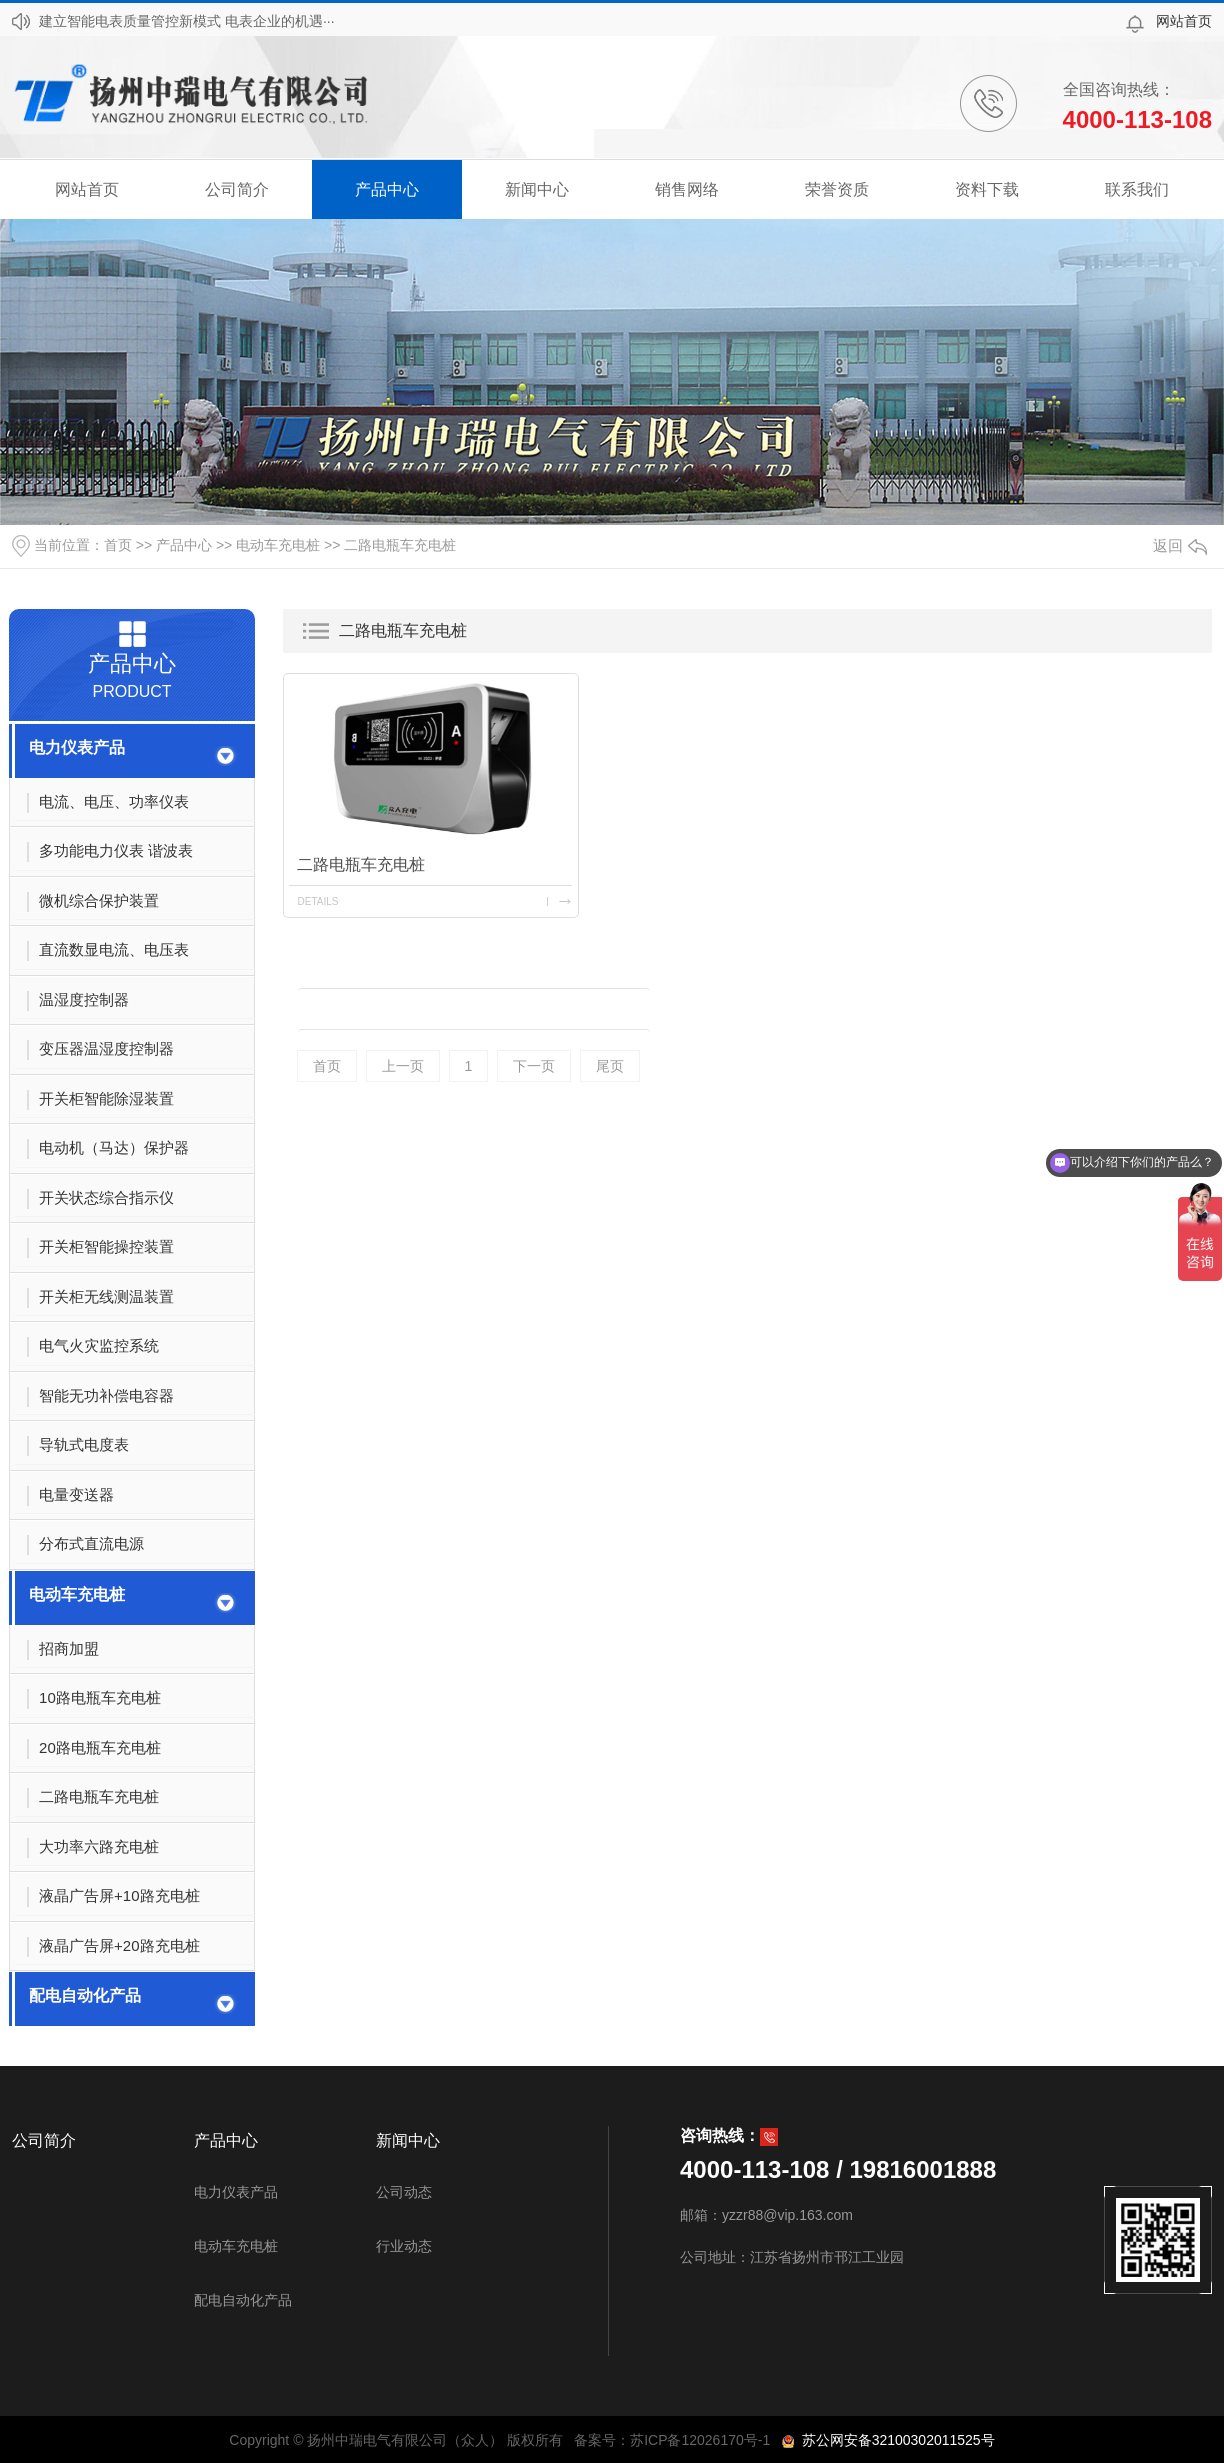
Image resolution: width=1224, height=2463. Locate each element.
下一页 (534, 1066)
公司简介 (237, 189)
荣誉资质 (837, 189)
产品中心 (387, 189)
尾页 (610, 1066)
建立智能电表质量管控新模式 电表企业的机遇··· (187, 21)
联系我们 (1137, 189)
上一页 (403, 1066)
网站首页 (1184, 21)
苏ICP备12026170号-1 (700, 2440)
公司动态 (404, 2192)
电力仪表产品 (77, 747)
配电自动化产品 (85, 1995)
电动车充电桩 (278, 545)
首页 (118, 545)
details (317, 901)
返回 (1180, 545)
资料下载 (987, 189)
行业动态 (404, 2246)
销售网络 (687, 189)
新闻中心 (537, 189)
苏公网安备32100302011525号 (894, 2440)
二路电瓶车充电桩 (400, 545)
